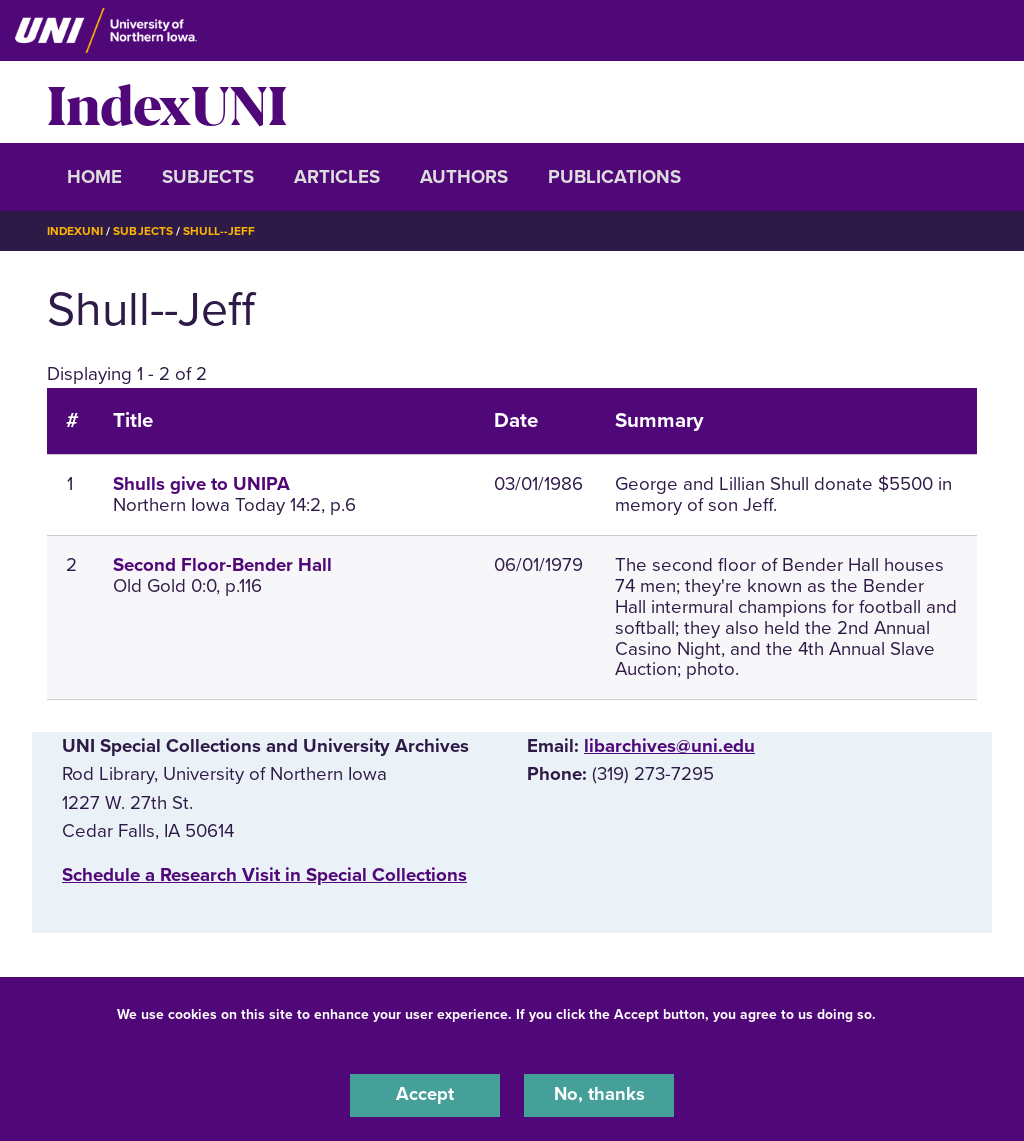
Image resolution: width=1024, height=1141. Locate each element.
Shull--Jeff (220, 231)
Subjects (208, 177)
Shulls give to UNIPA (201, 484)
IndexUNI (167, 102)
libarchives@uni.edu (669, 746)
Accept (425, 1095)
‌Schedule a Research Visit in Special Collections (264, 874)
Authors (464, 177)
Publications (614, 177)
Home (94, 177)
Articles (337, 177)
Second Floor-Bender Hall (222, 565)
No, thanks (599, 1095)
